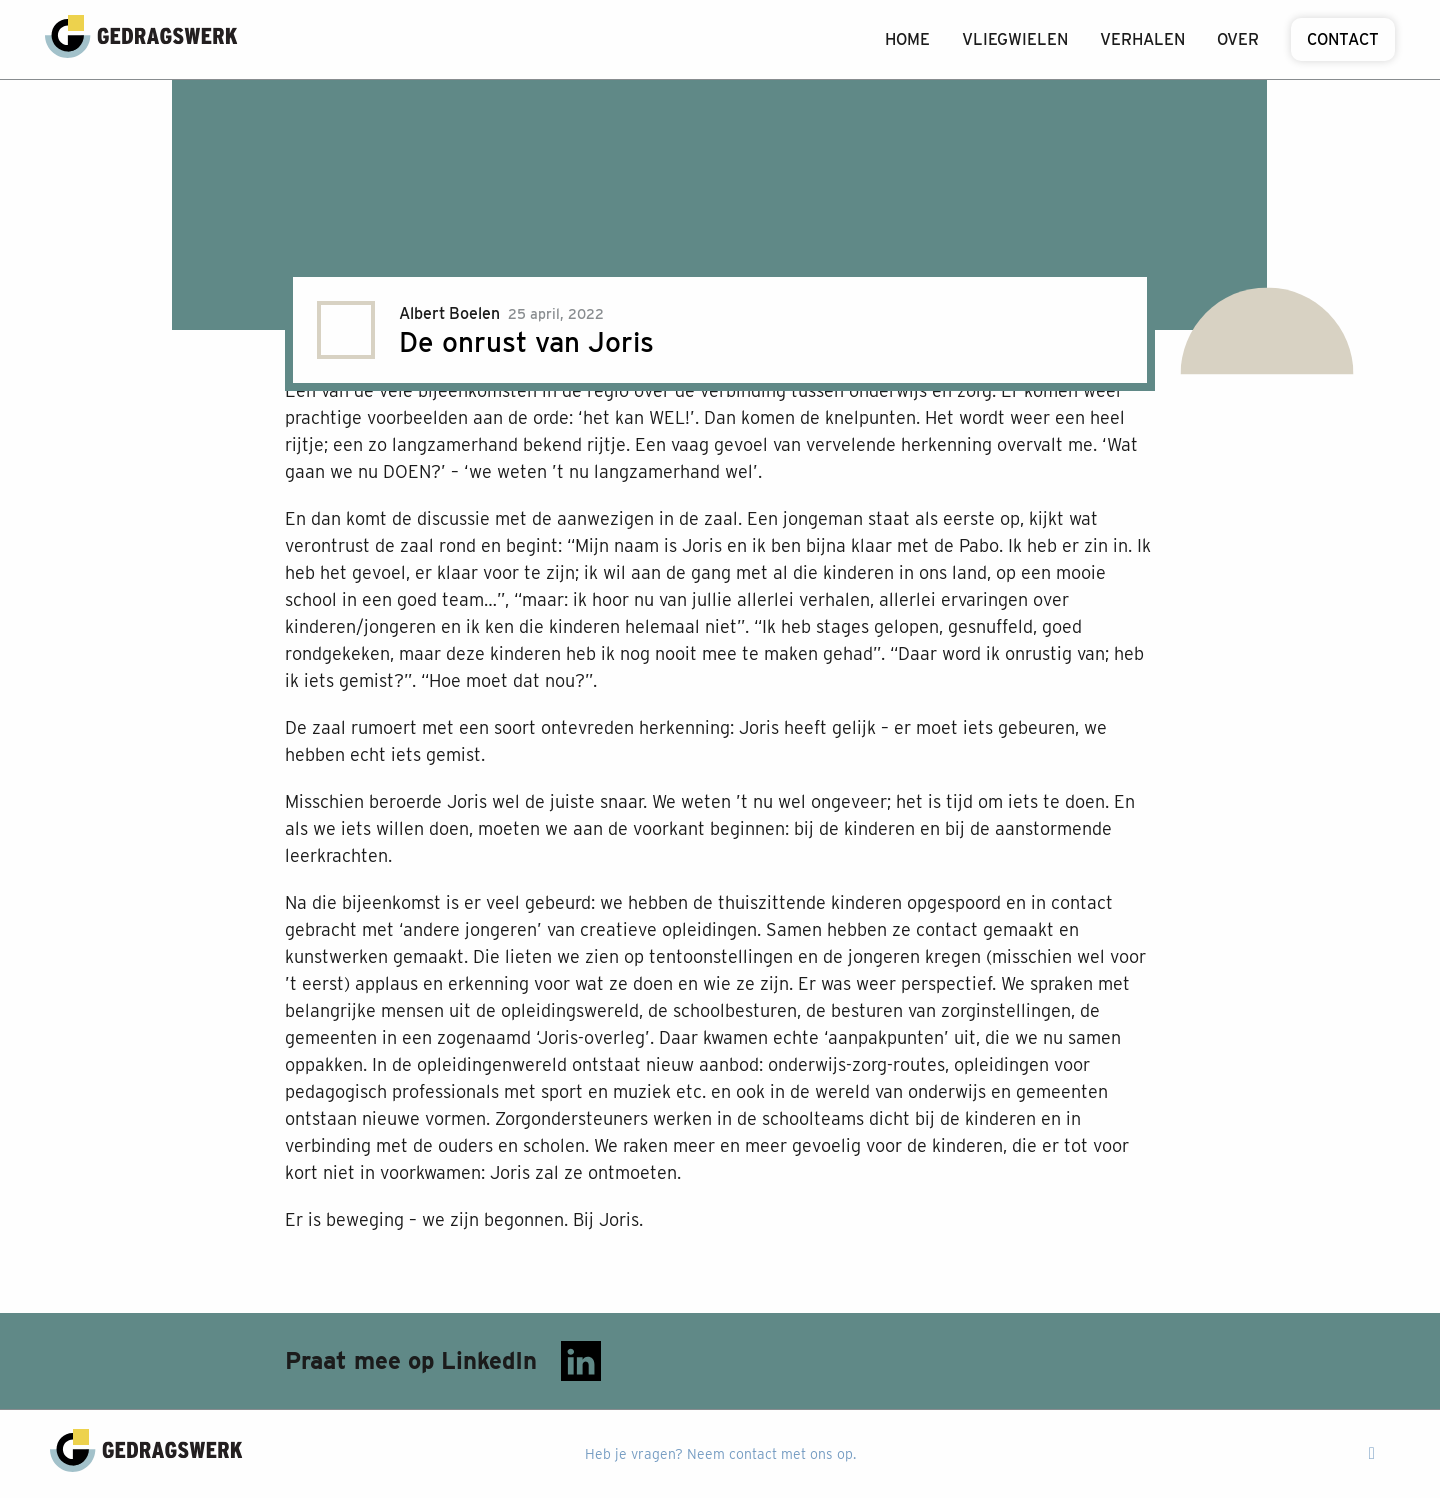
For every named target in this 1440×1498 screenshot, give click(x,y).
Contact (1343, 39)
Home (907, 39)
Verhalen (1142, 39)
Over (1238, 39)
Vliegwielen (1015, 39)
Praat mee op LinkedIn (443, 1361)
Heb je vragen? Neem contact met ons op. (720, 1454)
